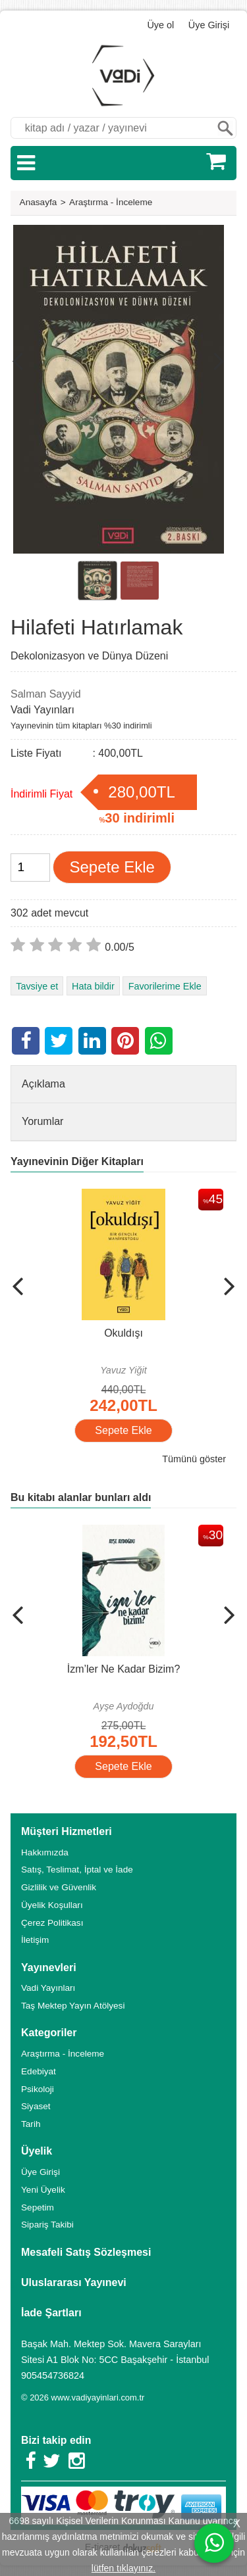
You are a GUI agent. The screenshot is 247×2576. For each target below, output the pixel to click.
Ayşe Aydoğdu (123, 1706)
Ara (225, 128)
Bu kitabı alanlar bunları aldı (81, 1497)
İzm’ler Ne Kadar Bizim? (123, 1669)
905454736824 (52, 2375)
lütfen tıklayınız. (123, 2568)
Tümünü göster (194, 1459)
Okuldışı (123, 1333)
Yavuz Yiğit (123, 1370)
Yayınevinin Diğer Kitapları (77, 1161)
